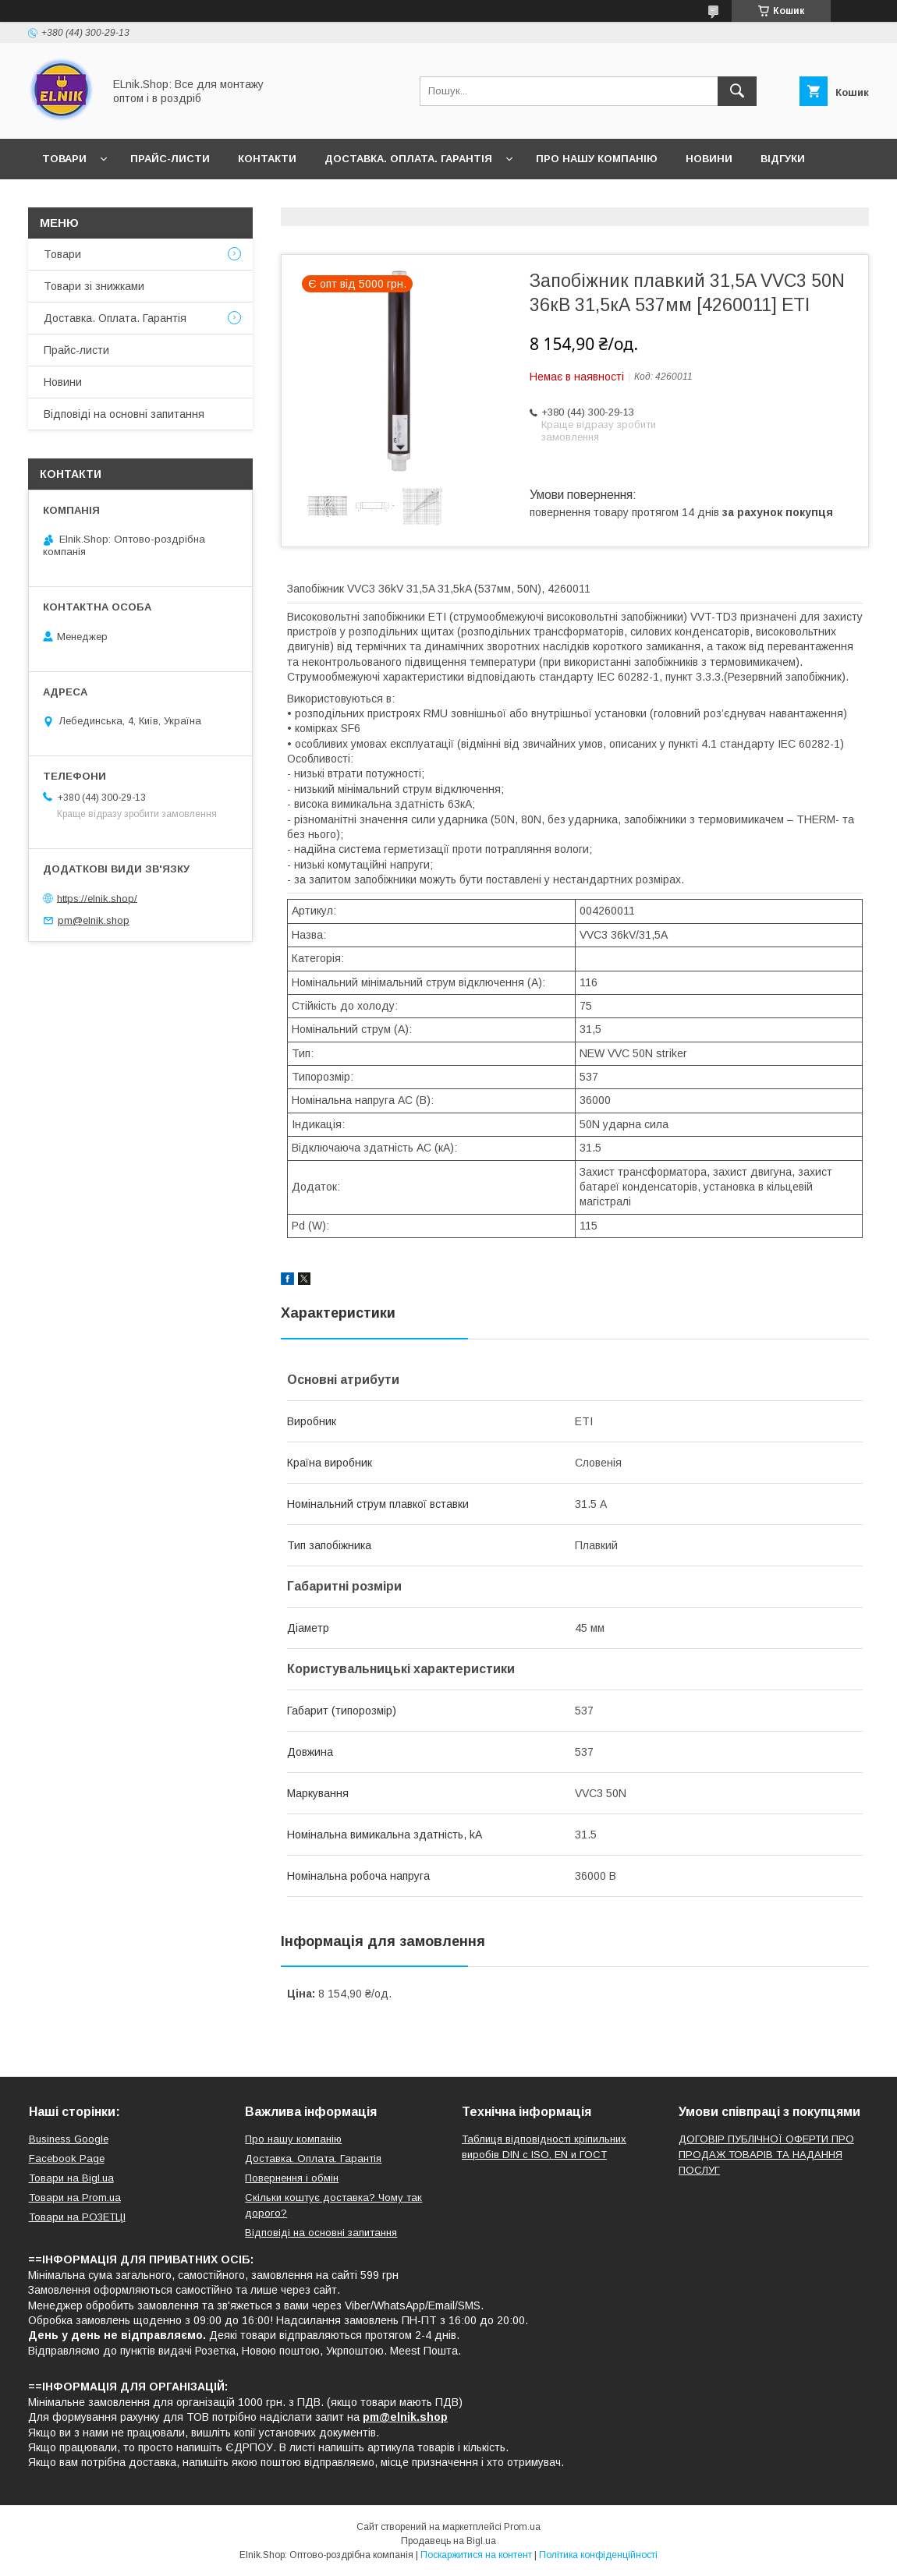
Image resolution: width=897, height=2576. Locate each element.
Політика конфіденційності (598, 2554)
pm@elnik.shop (93, 920)
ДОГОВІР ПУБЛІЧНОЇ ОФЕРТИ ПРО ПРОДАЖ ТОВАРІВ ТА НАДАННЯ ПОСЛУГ (766, 2154)
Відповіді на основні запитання (141, 199)
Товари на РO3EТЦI (77, 2217)
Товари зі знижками (94, 286)
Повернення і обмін (292, 2178)
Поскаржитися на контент (476, 2554)
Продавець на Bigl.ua (448, 2540)
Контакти (267, 159)
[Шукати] (737, 91)
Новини (709, 159)
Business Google (68, 2139)
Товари (64, 159)
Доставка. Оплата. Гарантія (408, 159)
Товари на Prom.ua (75, 2197)
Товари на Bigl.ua (71, 2178)
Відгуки (782, 159)
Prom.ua (522, 2526)
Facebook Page (67, 2158)
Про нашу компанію (597, 159)
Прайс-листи (170, 159)
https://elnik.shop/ (97, 898)
